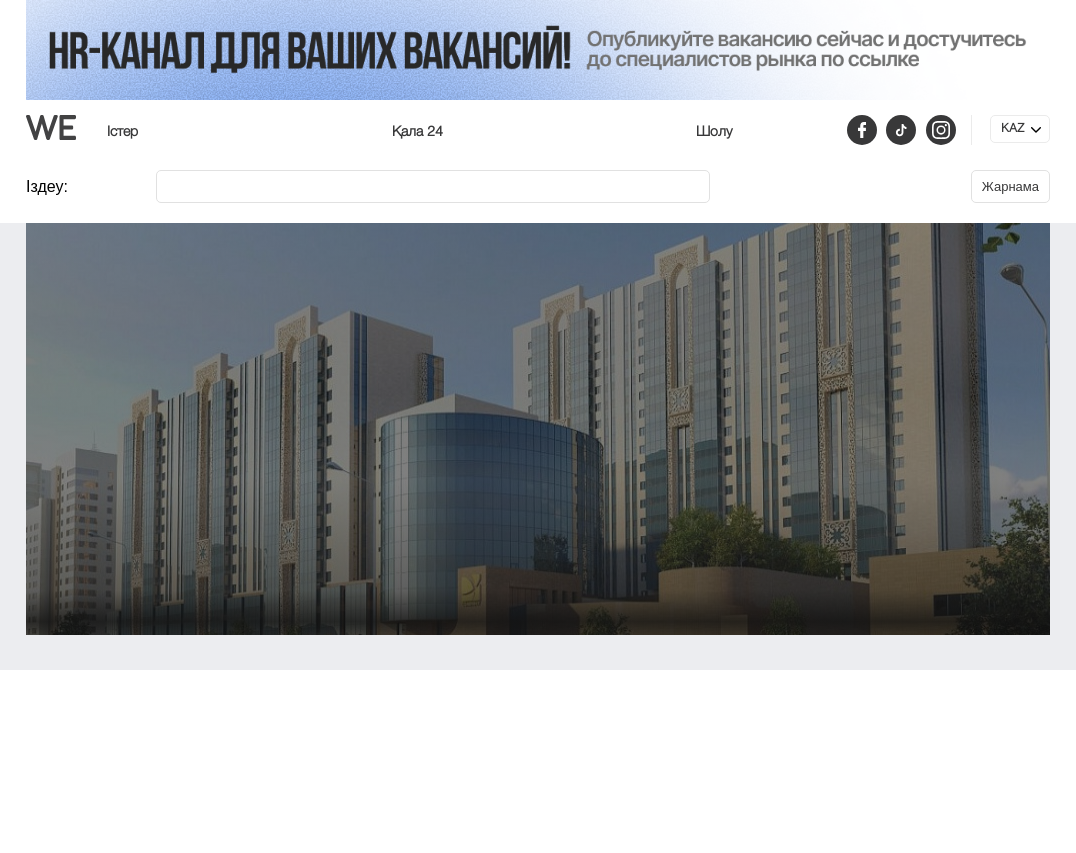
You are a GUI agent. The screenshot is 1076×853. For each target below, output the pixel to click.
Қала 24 (417, 132)
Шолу (714, 132)
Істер (122, 132)
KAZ (1012, 129)
